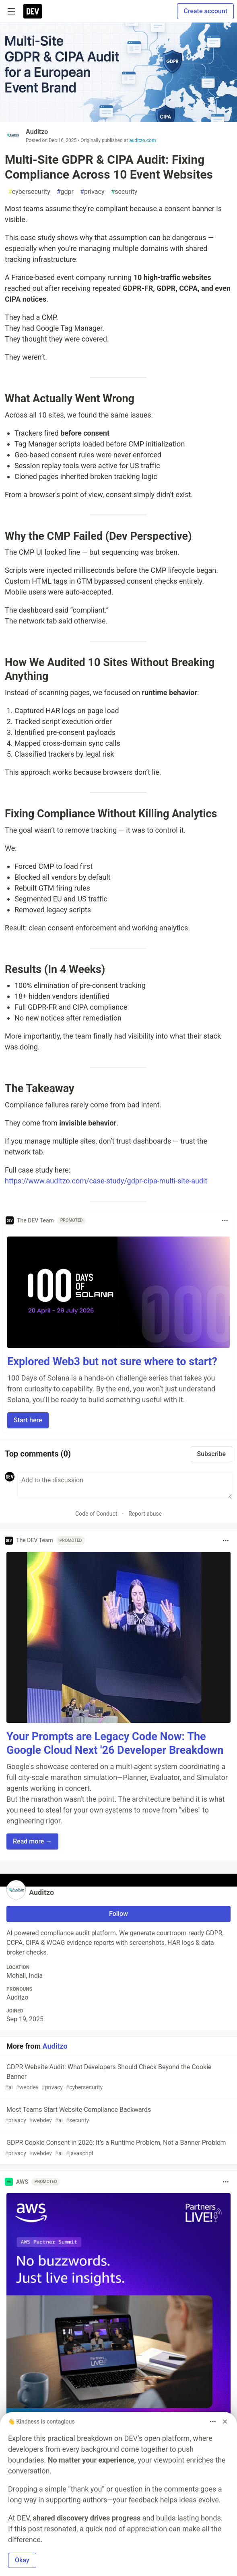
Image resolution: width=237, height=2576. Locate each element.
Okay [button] (22, 2560)
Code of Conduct (96, 1513)
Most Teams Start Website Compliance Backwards (118, 2115)
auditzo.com (142, 140)
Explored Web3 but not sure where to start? (112, 1361)
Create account (205, 11)
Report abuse (145, 1513)
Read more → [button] (32, 1841)
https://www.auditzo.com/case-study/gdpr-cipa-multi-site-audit (106, 1181)
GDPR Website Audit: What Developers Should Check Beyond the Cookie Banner (118, 2077)
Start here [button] (28, 1420)
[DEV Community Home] (33, 11)
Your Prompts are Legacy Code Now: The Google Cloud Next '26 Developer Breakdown (114, 1743)
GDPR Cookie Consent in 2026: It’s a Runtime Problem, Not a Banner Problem (118, 2148)
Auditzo (37, 132)
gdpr (65, 192)
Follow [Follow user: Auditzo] (118, 1914)
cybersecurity (29, 192)
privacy (92, 192)
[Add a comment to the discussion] (125, 1485)
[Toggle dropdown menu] (224, 1220)
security (124, 192)
